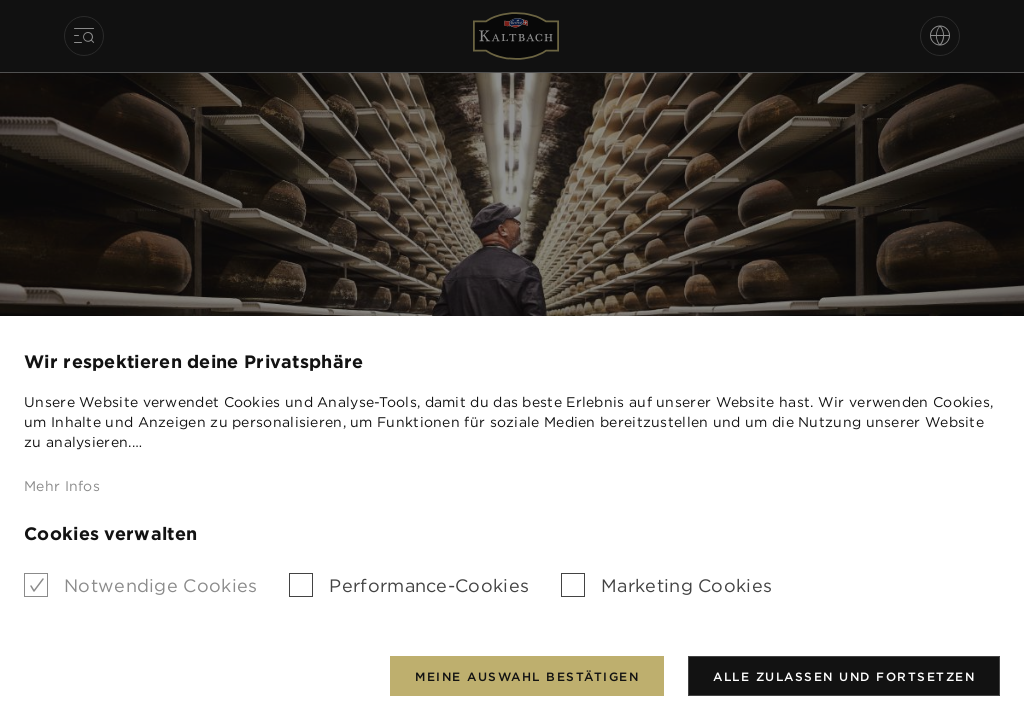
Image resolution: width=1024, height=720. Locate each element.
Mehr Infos (62, 486)
